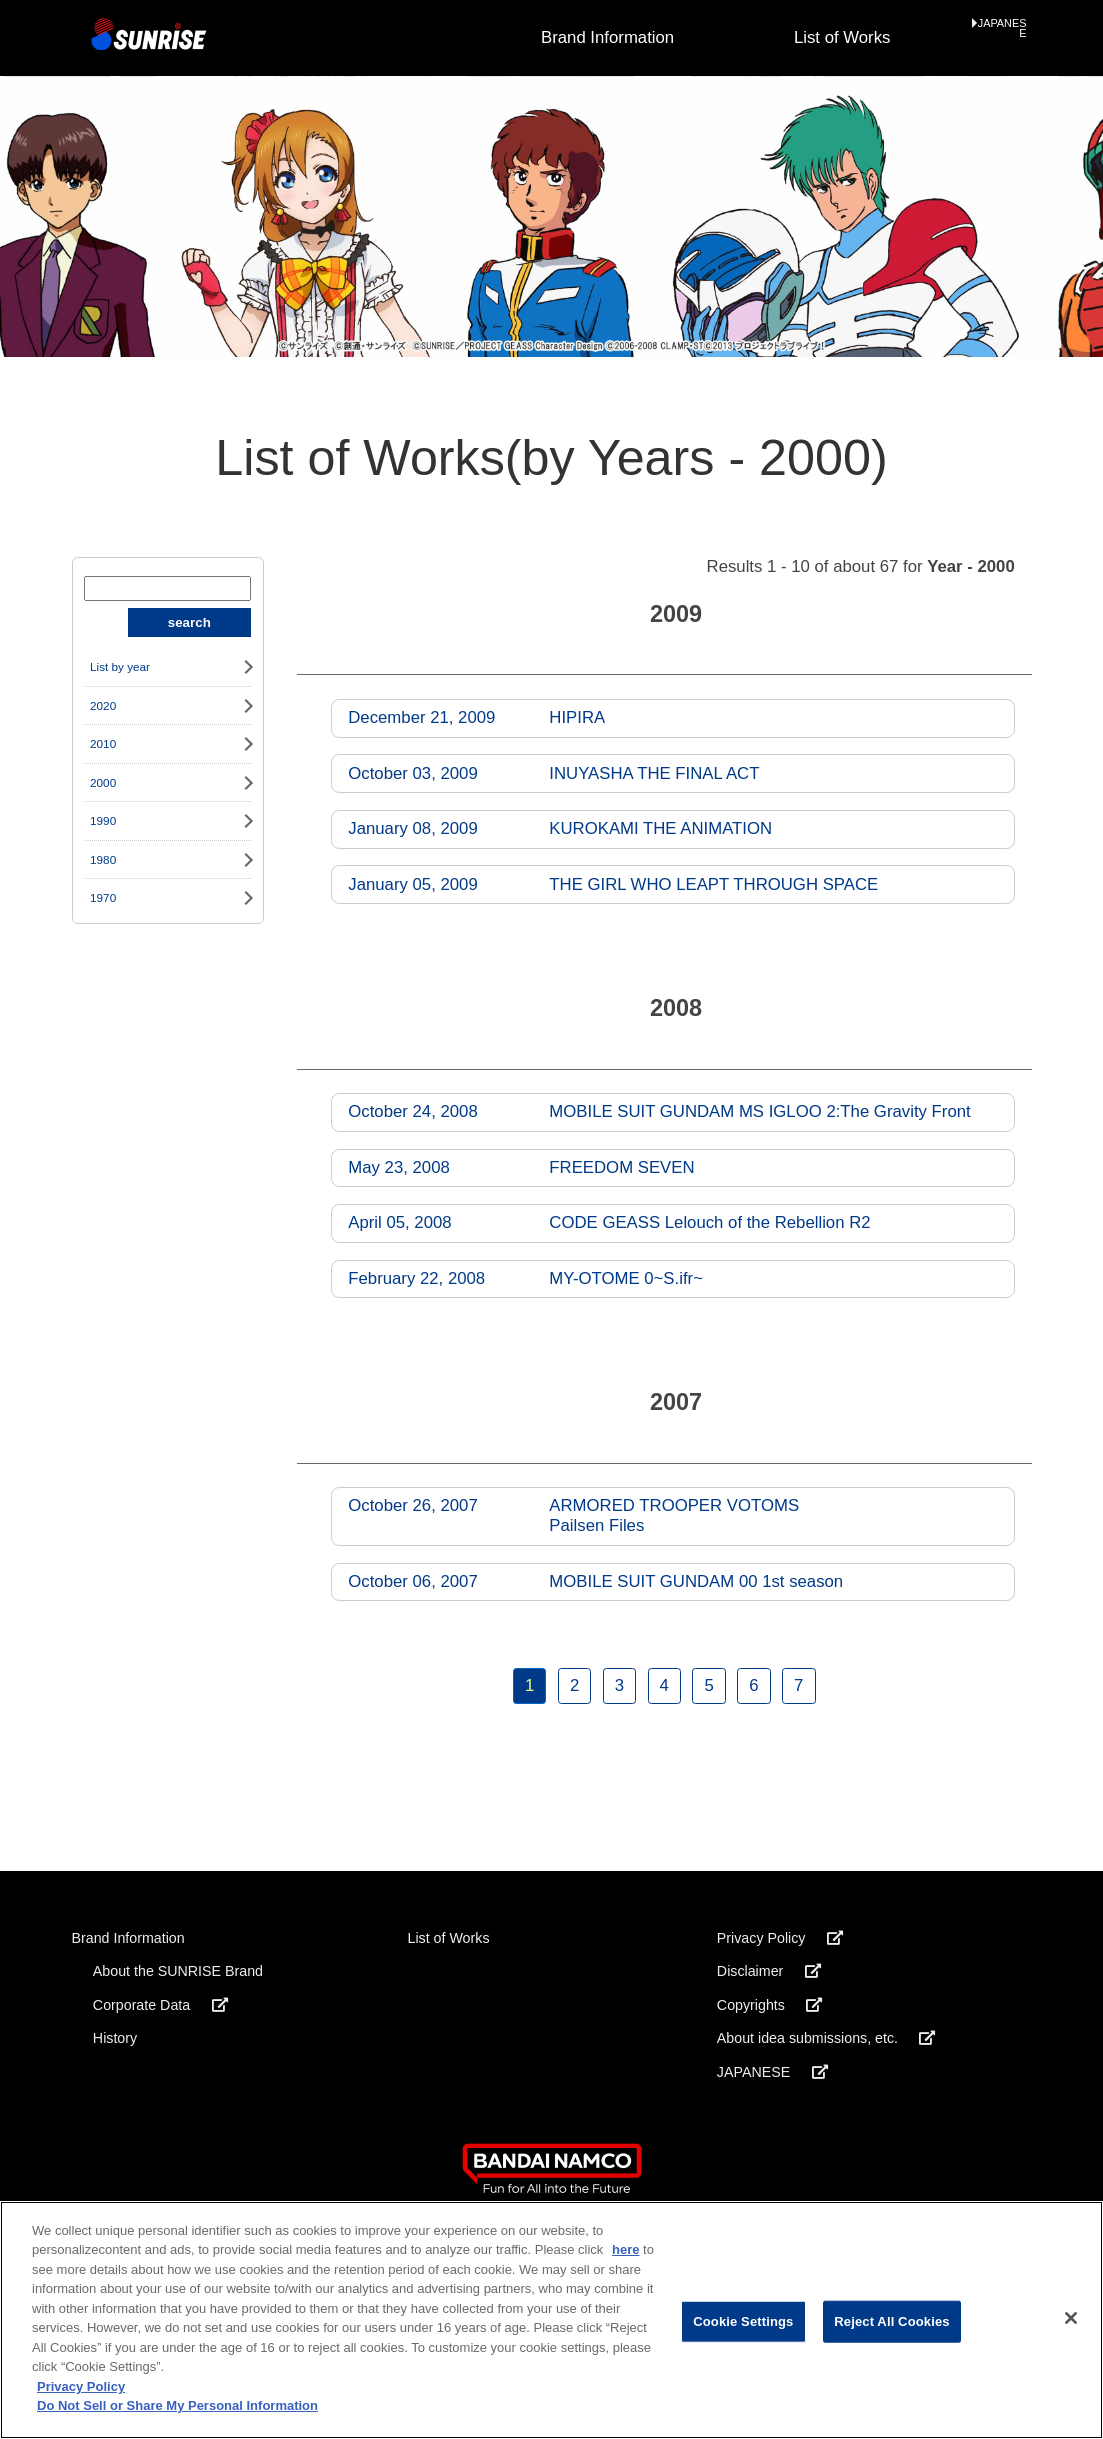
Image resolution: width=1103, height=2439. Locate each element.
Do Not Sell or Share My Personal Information (177, 2405)
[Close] (1071, 2318)
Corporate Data (160, 2005)
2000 (103, 782)
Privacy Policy (780, 1938)
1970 (103, 897)
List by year (120, 666)
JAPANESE (1002, 29)
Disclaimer (769, 1971)
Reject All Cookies (891, 2321)
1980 (103, 859)
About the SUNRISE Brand (178, 1971)
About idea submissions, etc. (826, 2038)
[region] (551, 2320)
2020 (103, 705)
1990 (103, 820)
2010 (103, 743)
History (115, 2038)
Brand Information (607, 37)
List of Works (842, 37)
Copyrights (769, 2005)
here (625, 2249)
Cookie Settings (743, 2321)
